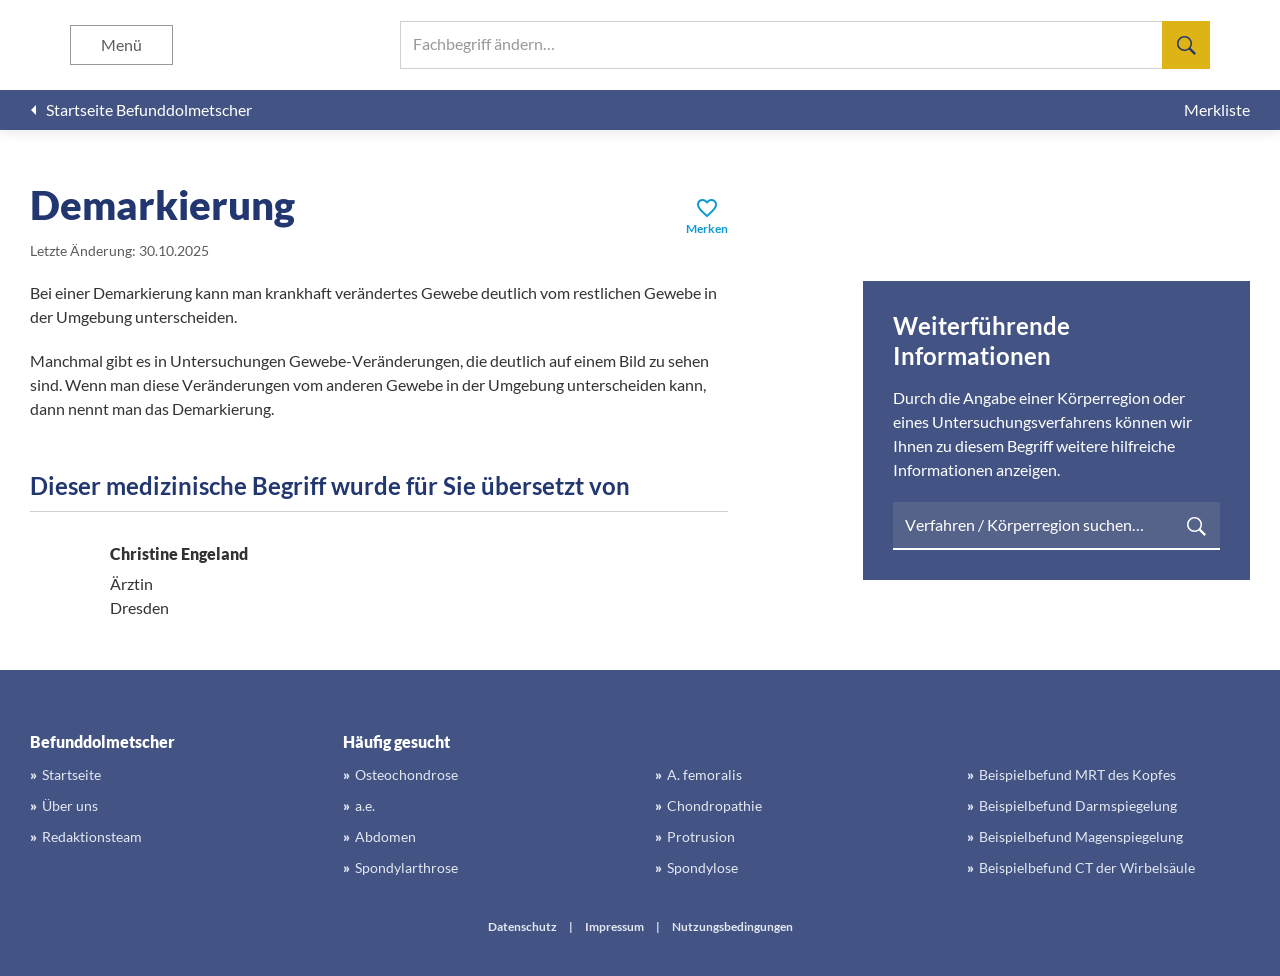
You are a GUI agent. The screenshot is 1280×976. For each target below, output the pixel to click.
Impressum (614, 926)
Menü (121, 44)
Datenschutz (522, 926)
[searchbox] (805, 45)
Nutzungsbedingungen (732, 926)
